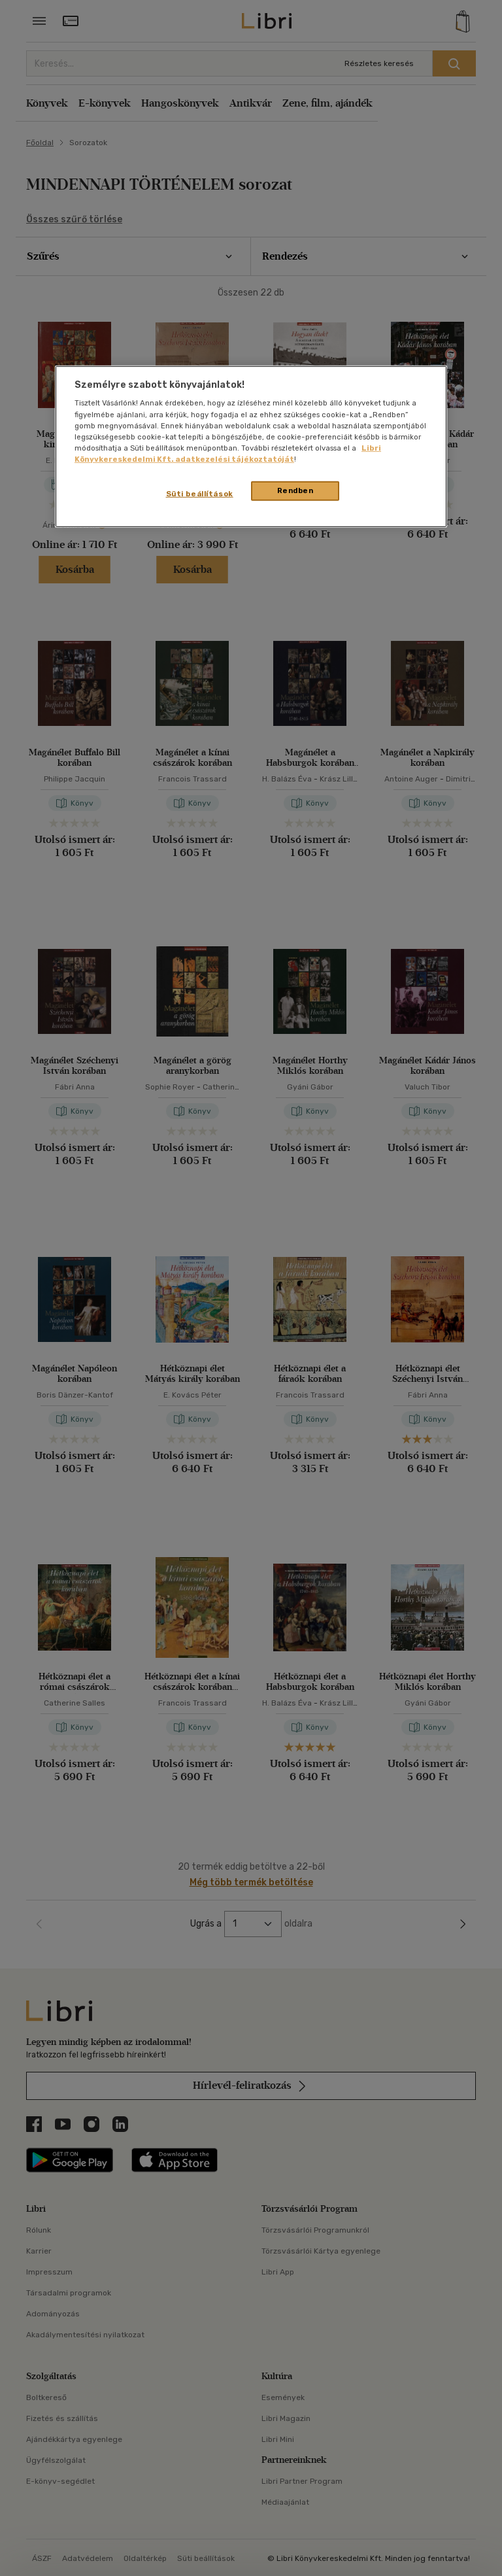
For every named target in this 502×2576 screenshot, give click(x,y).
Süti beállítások (199, 493)
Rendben (295, 490)
